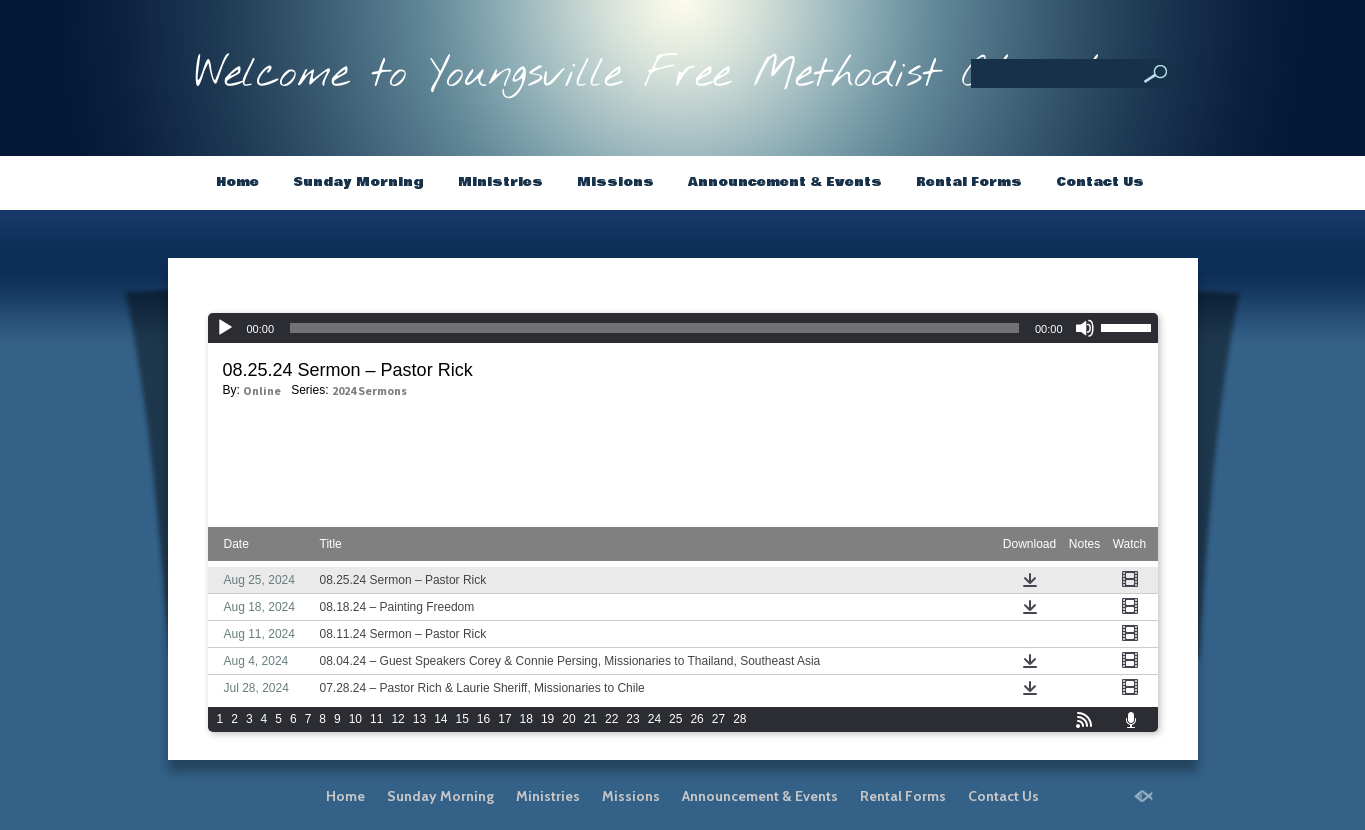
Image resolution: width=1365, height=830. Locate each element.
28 (739, 719)
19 (547, 719)
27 (718, 719)
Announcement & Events (785, 182)
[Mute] (1085, 328)
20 (568, 719)
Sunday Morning (358, 182)
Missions (615, 182)
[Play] (225, 328)
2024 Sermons (369, 390)
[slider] (1129, 326)
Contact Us (1100, 182)
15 (461, 719)
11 (376, 719)
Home (237, 182)
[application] (683, 328)
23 (632, 719)
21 (590, 719)
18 (526, 719)
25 (675, 719)
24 (654, 719)
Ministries (500, 182)
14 (440, 719)
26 (696, 719)
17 (504, 719)
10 (355, 719)
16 (483, 719)
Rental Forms (969, 182)
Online (262, 390)
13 (419, 719)
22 (611, 719)
